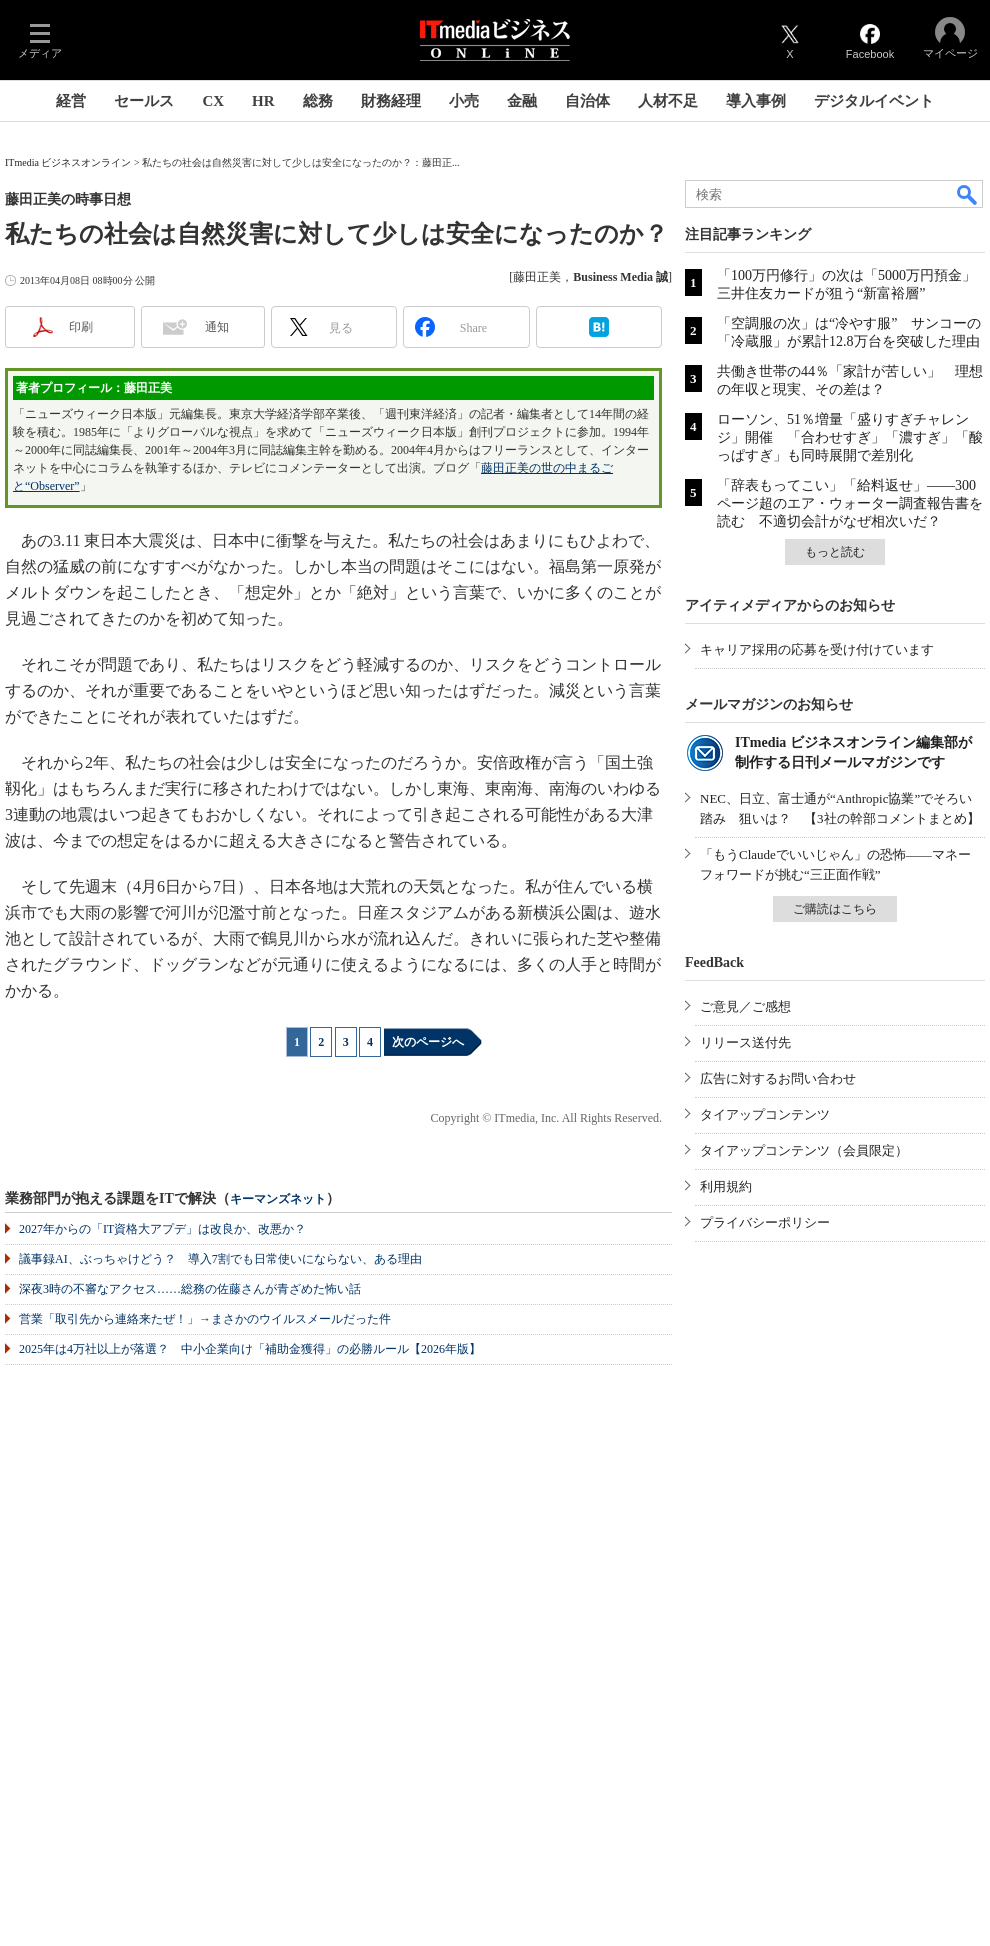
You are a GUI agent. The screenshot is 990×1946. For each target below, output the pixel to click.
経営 (71, 101)
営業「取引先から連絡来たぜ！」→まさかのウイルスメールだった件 (205, 1319)
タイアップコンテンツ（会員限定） (804, 1150)
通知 (217, 327)
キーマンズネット (278, 1199)
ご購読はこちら (835, 909)
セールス (144, 101)
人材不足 (668, 101)
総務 (318, 101)
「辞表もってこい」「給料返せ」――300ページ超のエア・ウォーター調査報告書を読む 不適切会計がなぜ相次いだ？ (850, 503)
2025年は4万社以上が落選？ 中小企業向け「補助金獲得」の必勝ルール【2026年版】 (250, 1349)
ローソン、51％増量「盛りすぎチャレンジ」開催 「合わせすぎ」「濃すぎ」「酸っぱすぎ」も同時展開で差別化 (850, 437)
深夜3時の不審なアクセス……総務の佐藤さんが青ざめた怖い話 (190, 1289)
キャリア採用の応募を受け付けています (817, 649)
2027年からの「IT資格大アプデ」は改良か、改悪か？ (162, 1229)
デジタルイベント (874, 101)
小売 (464, 101)
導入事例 (756, 101)
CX (213, 101)
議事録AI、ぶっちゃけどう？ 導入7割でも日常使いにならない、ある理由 (220, 1259)
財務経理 (391, 101)
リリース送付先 (745, 1042)
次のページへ (428, 1042)
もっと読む (835, 552)
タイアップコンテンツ (765, 1114)
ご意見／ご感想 (745, 1006)
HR (263, 101)
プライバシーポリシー (765, 1222)
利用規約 (726, 1186)
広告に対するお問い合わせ (778, 1078)
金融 (522, 101)
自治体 (587, 101)
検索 (968, 194)
